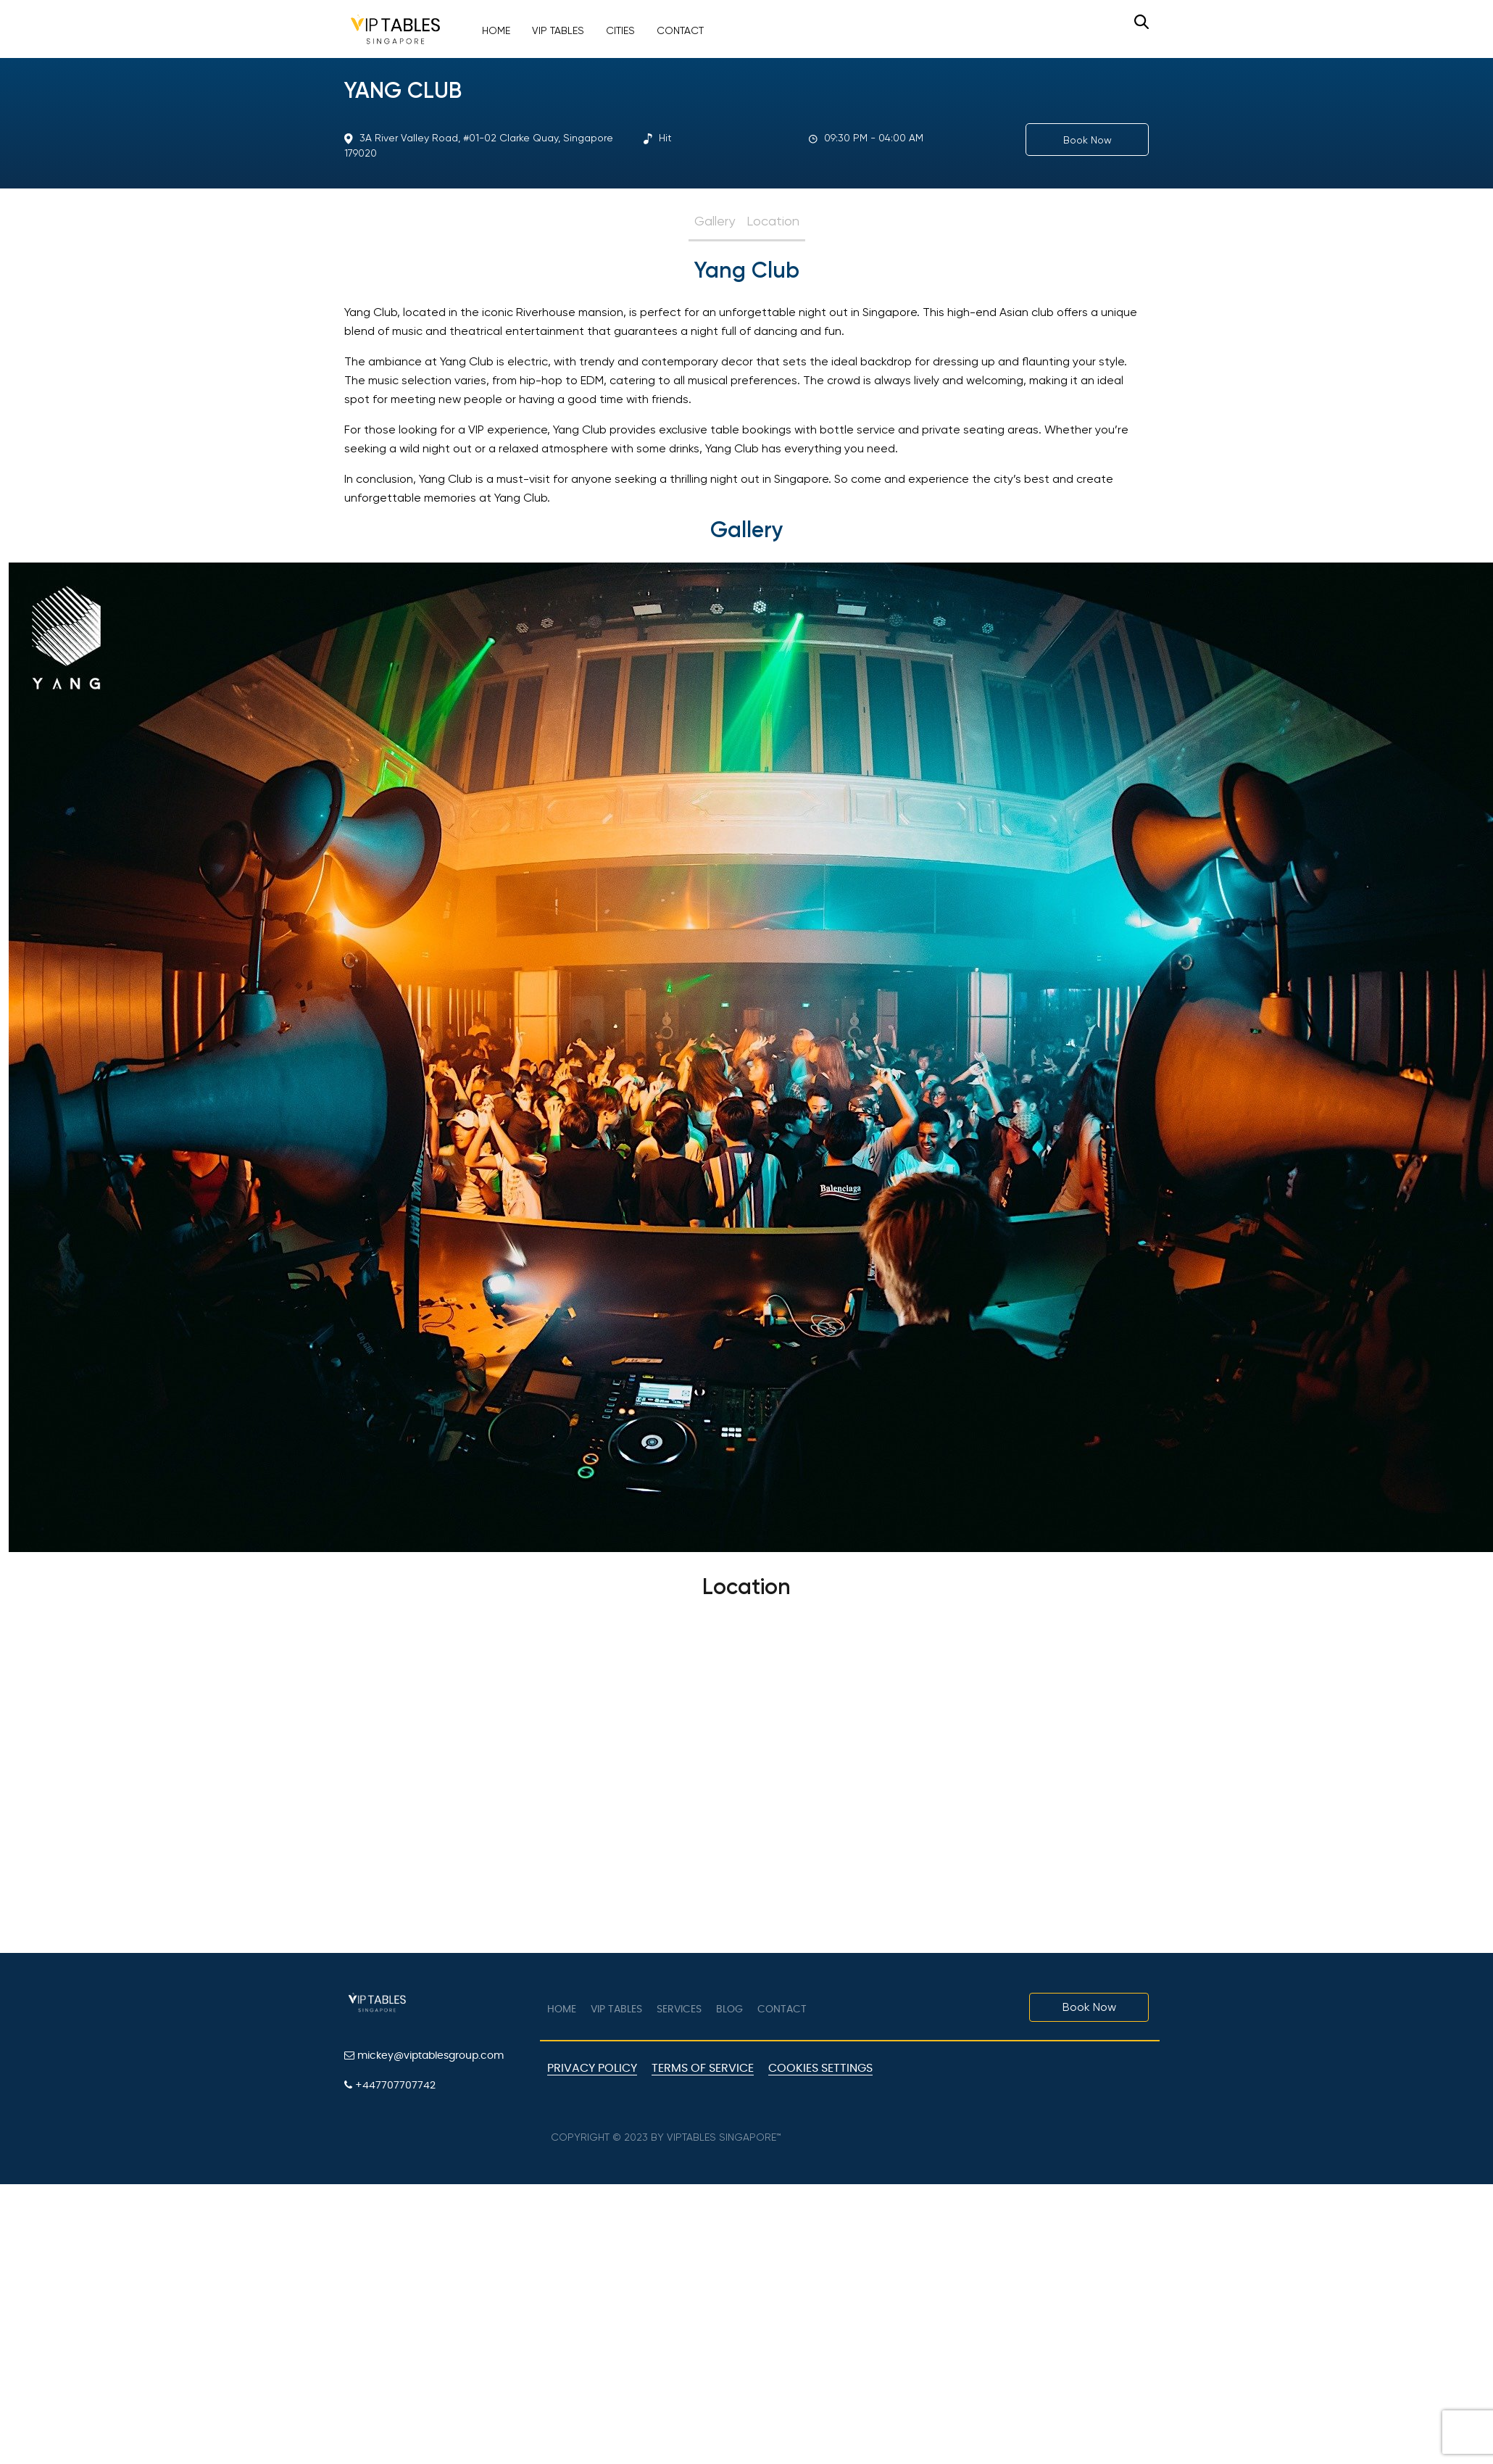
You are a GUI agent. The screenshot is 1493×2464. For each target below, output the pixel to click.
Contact (680, 30)
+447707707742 (390, 2085)
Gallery (714, 220)
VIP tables (616, 2009)
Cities (620, 30)
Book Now (1087, 140)
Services (679, 2009)
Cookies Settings (820, 2068)
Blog (729, 2009)
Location (772, 220)
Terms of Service (703, 2068)
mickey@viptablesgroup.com (424, 2055)
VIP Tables (558, 30)
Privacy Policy (592, 2068)
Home (496, 30)
